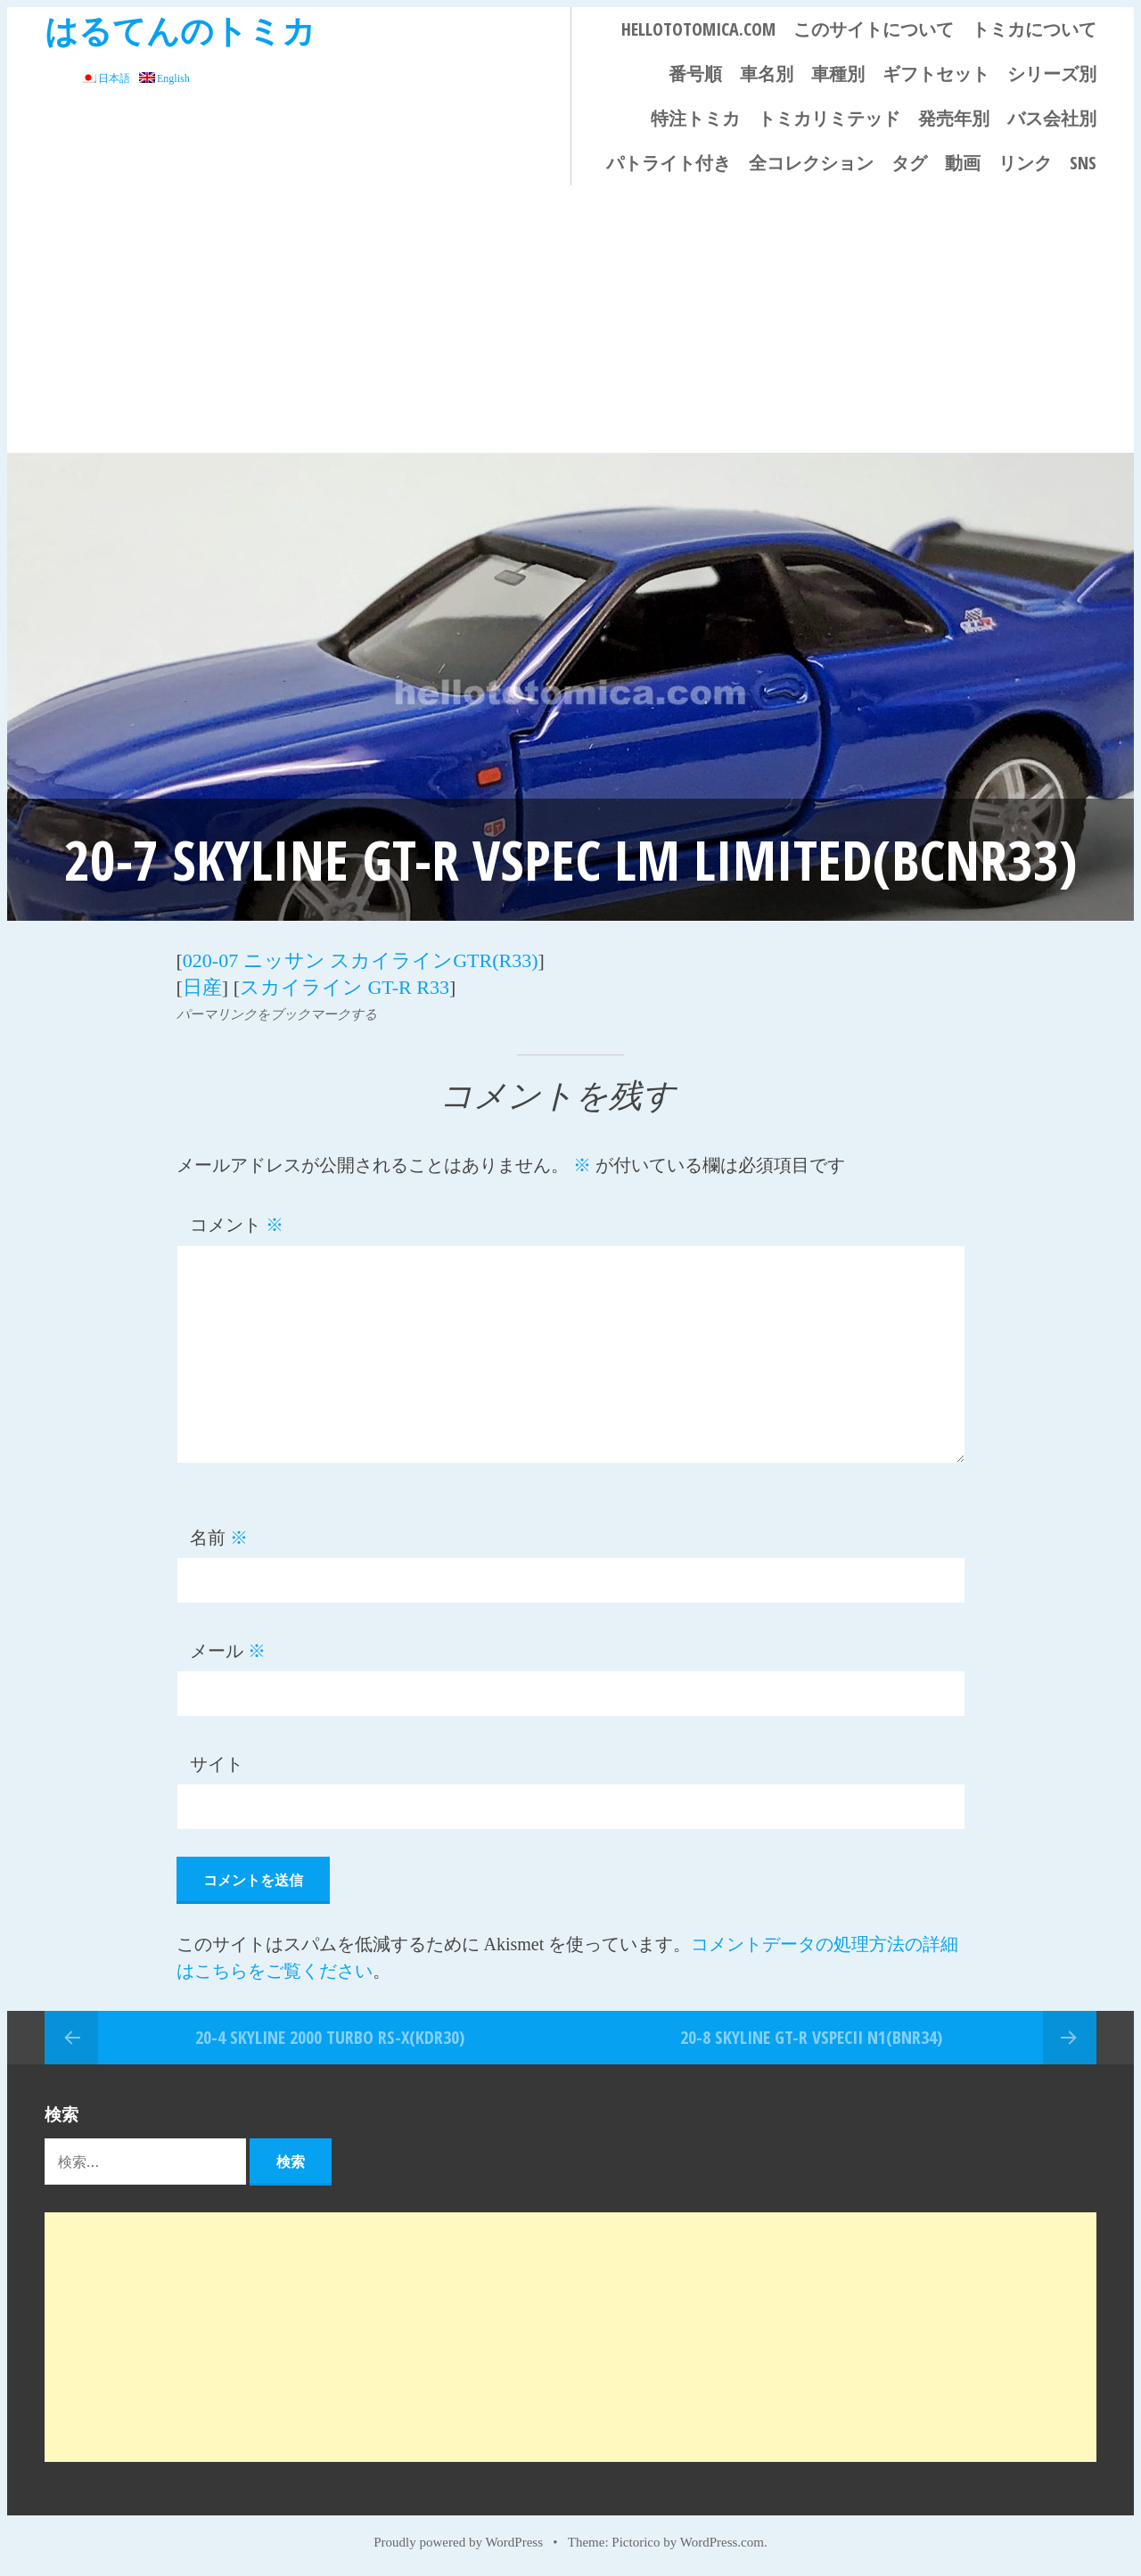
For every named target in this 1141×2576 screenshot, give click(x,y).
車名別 (766, 74)
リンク (1025, 163)
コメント (236, 1225)
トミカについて (1034, 29)
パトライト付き (668, 163)
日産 (202, 987)
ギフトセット (935, 74)
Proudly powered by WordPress (458, 2542)
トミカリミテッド (829, 118)
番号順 (695, 74)
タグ (909, 163)
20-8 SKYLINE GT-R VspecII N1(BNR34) (811, 2037)
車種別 (838, 74)
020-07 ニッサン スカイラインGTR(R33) (360, 960)
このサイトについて (873, 29)
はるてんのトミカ (180, 30)
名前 (219, 1537)
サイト (216, 1764)
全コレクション (811, 163)
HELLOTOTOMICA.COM (698, 29)
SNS (1083, 163)
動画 (963, 163)
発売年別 (953, 118)
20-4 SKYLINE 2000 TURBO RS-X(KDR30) (329, 2037)
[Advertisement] (570, 319)
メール (228, 1651)
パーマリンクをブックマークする (276, 1014)
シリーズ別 (1051, 74)
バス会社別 (1051, 118)
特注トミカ (695, 118)
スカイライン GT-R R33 (344, 987)
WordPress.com (722, 2542)
